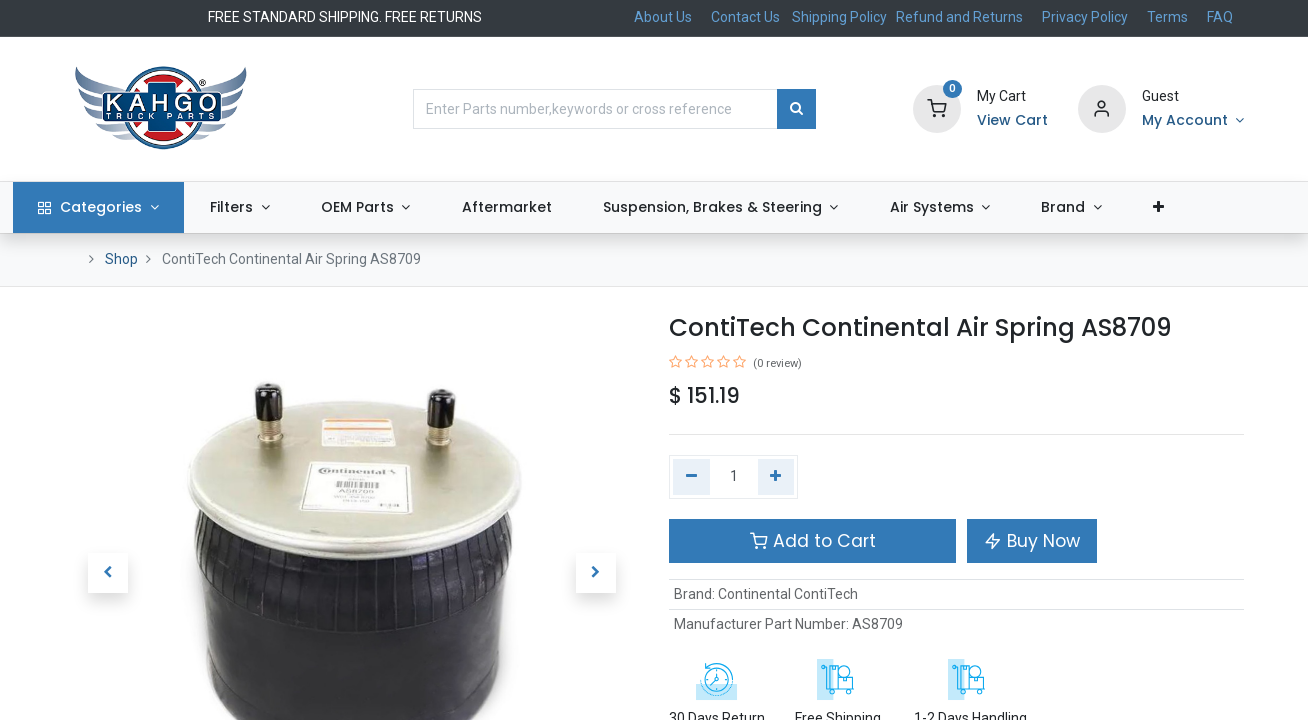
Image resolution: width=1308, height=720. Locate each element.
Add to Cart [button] (813, 541)
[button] (1210, 208)
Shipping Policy (841, 17)
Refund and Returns (959, 17)
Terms (1167, 17)
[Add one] (776, 477)
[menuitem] (558, 208)
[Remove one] (691, 477)
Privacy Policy (1085, 17)
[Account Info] (1193, 121)
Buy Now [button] (1032, 541)
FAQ (1220, 17)
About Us (663, 17)
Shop (121, 259)
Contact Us (745, 17)
